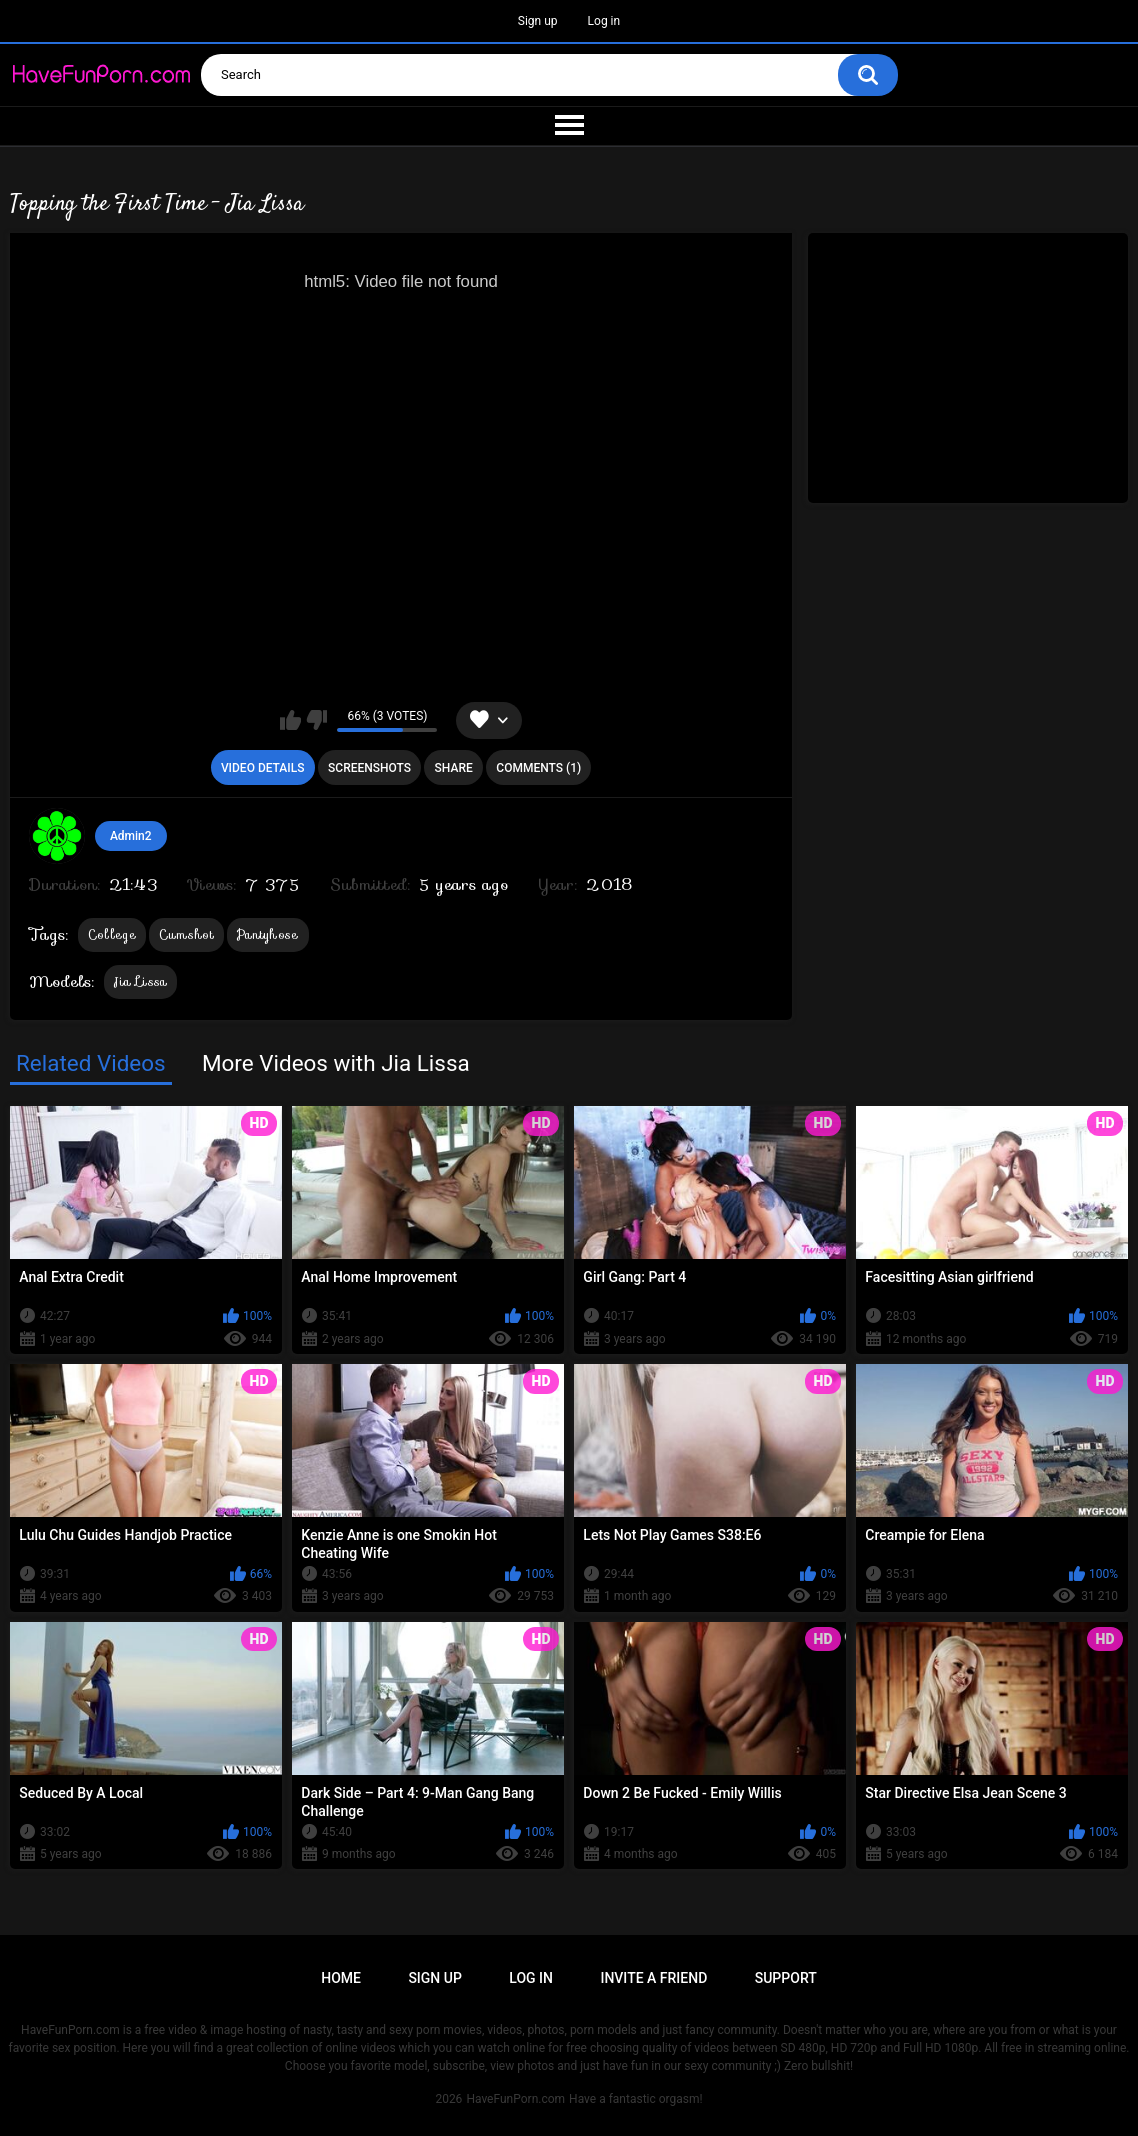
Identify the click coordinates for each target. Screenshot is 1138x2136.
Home (341, 1978)
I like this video (290, 720)
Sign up (538, 21)
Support (786, 1978)
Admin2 (131, 836)
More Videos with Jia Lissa (336, 1063)
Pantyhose (268, 934)
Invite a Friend (653, 1978)
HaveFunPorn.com (515, 2099)
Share (454, 768)
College (112, 934)
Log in (604, 21)
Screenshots (369, 768)
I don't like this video (316, 720)
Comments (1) (538, 768)
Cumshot (186, 934)
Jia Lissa (141, 981)
